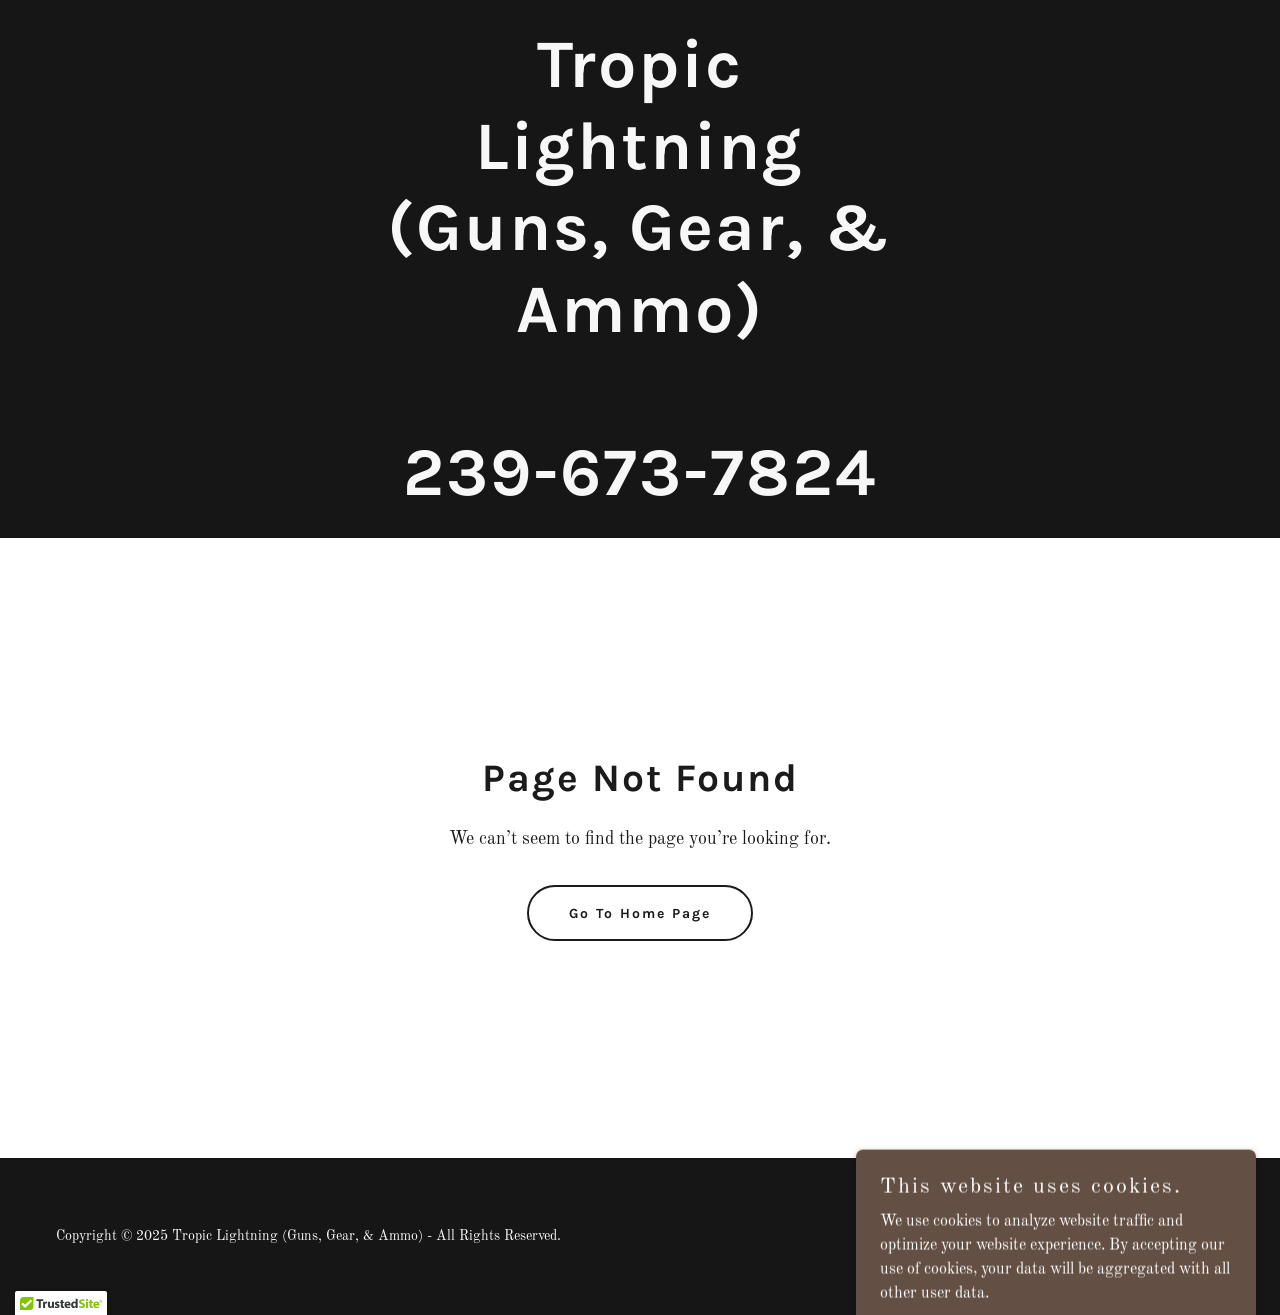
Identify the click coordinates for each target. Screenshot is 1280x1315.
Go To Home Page (640, 913)
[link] (640, 491)
